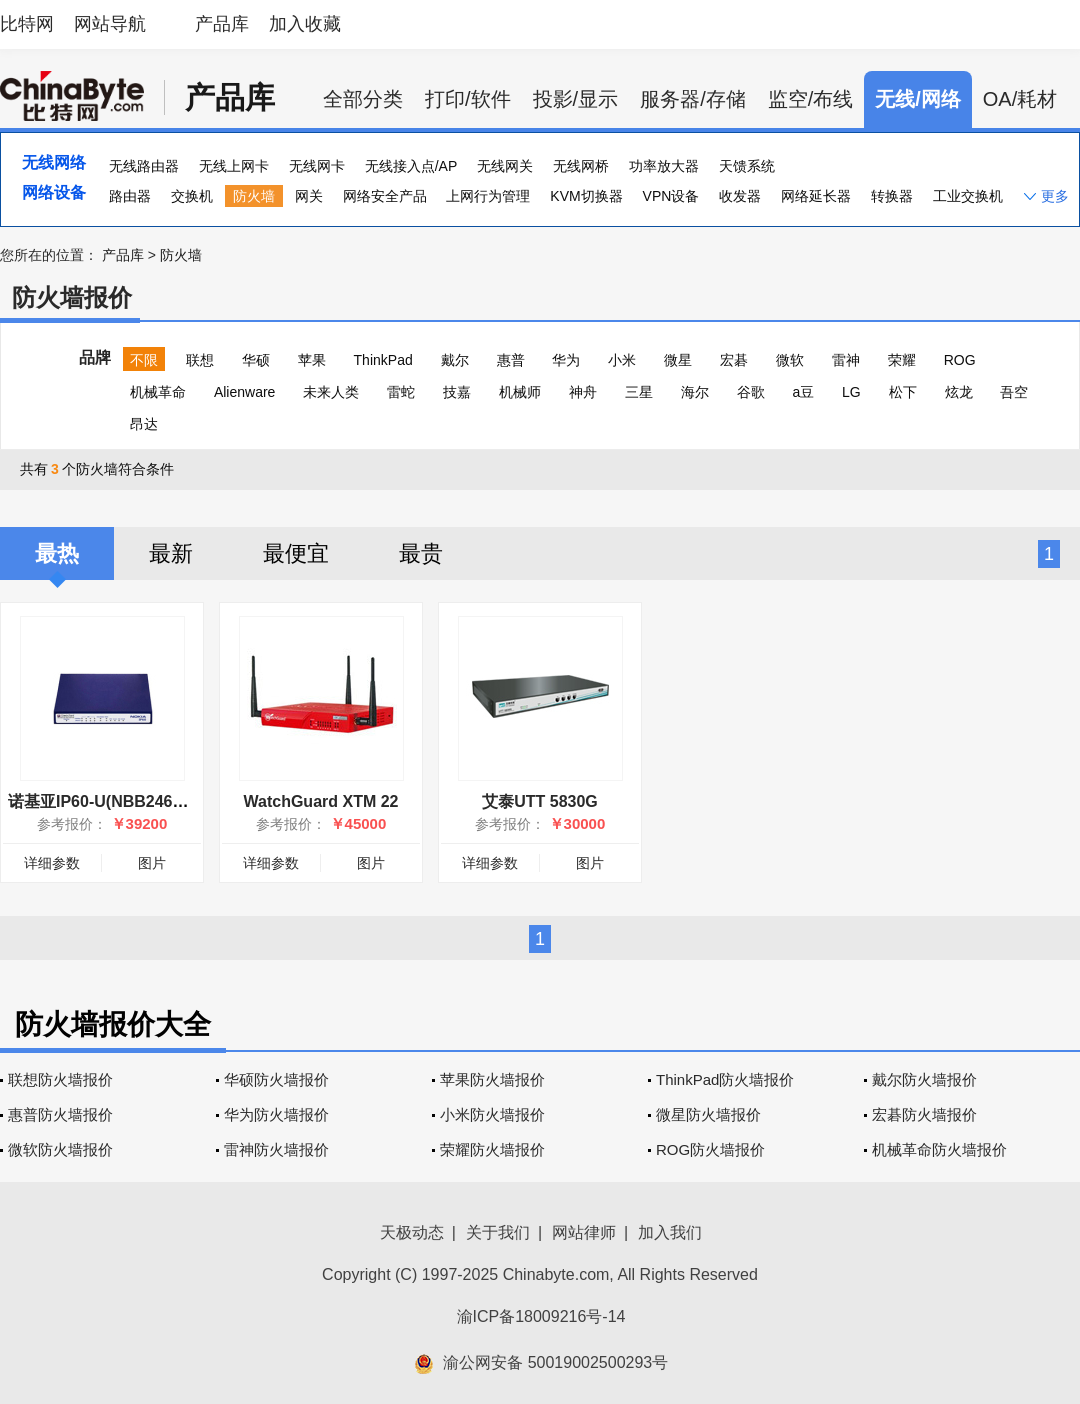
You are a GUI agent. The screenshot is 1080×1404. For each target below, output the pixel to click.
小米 (622, 360)
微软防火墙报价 (60, 1149)
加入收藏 (305, 24)
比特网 (27, 24)
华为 (566, 360)
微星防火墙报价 (708, 1114)
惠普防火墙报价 (60, 1114)
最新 (171, 553)
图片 (152, 863)
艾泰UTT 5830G (540, 801)
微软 (790, 360)
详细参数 (52, 863)
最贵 (421, 553)
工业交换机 (968, 196)
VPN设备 (671, 196)
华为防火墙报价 (276, 1114)
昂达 (144, 424)
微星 (678, 360)
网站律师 (584, 1232)
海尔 (695, 392)
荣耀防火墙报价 (492, 1149)
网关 (309, 196)
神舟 (583, 392)
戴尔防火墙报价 (924, 1079)
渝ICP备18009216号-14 (541, 1316)
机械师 (520, 392)
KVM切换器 (586, 196)
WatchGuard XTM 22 (321, 801)
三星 (639, 392)
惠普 (511, 360)
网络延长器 (816, 196)
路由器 (130, 196)
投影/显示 (576, 99)
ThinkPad (383, 360)
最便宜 (296, 553)
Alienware (244, 392)
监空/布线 (811, 99)
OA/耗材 (1020, 99)
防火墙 (254, 196)
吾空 (1014, 392)
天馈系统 (747, 166)
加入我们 (670, 1232)
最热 (57, 553)
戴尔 (455, 360)
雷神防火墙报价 (276, 1149)
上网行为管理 (488, 196)
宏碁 (734, 360)
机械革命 (158, 392)
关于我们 (498, 1232)
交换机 (192, 196)
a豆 (803, 392)
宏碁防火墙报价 (924, 1114)
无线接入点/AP (411, 166)
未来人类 (331, 392)
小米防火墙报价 (492, 1114)
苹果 (312, 360)
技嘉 (457, 392)
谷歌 (751, 392)
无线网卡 (317, 166)
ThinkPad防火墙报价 (725, 1079)
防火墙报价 (72, 297)
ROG (960, 360)
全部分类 (363, 99)
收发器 (740, 196)
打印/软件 (468, 99)
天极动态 (412, 1232)
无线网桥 (581, 166)
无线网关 (505, 166)
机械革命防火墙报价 (939, 1149)
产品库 (222, 24)
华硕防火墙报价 (276, 1079)
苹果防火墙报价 (492, 1079)
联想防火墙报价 (60, 1079)
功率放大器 (664, 166)
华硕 (256, 360)
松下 (903, 392)
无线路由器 (144, 166)
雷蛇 (401, 392)
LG (851, 392)
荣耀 (902, 360)
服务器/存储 (693, 99)
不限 (144, 360)
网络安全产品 (385, 196)
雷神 (846, 360)
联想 (200, 360)
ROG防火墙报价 (710, 1149)
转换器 (892, 196)
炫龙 (959, 392)
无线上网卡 (234, 166)
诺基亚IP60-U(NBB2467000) (110, 801)
